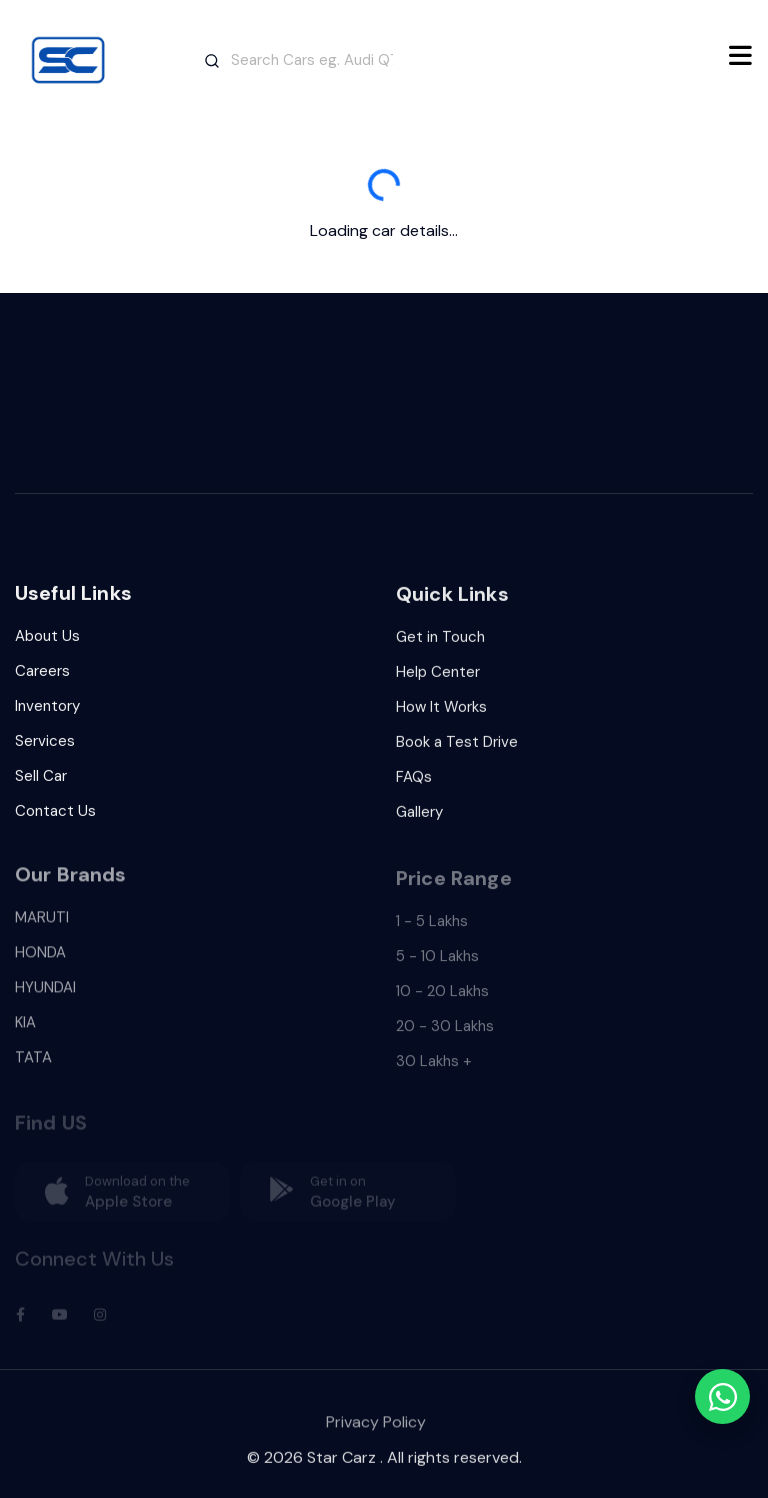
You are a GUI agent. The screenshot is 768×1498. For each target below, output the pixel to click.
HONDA (40, 963)
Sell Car (41, 780)
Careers (42, 675)
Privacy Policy (376, 1433)
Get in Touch (440, 643)
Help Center (438, 678)
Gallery (419, 818)
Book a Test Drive (457, 748)
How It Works (441, 713)
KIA (25, 1033)
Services (45, 745)
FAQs (414, 783)
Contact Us (55, 815)
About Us (47, 640)
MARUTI (42, 928)
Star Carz (341, 1464)
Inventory (47, 710)
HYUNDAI (45, 998)
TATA (33, 1068)
